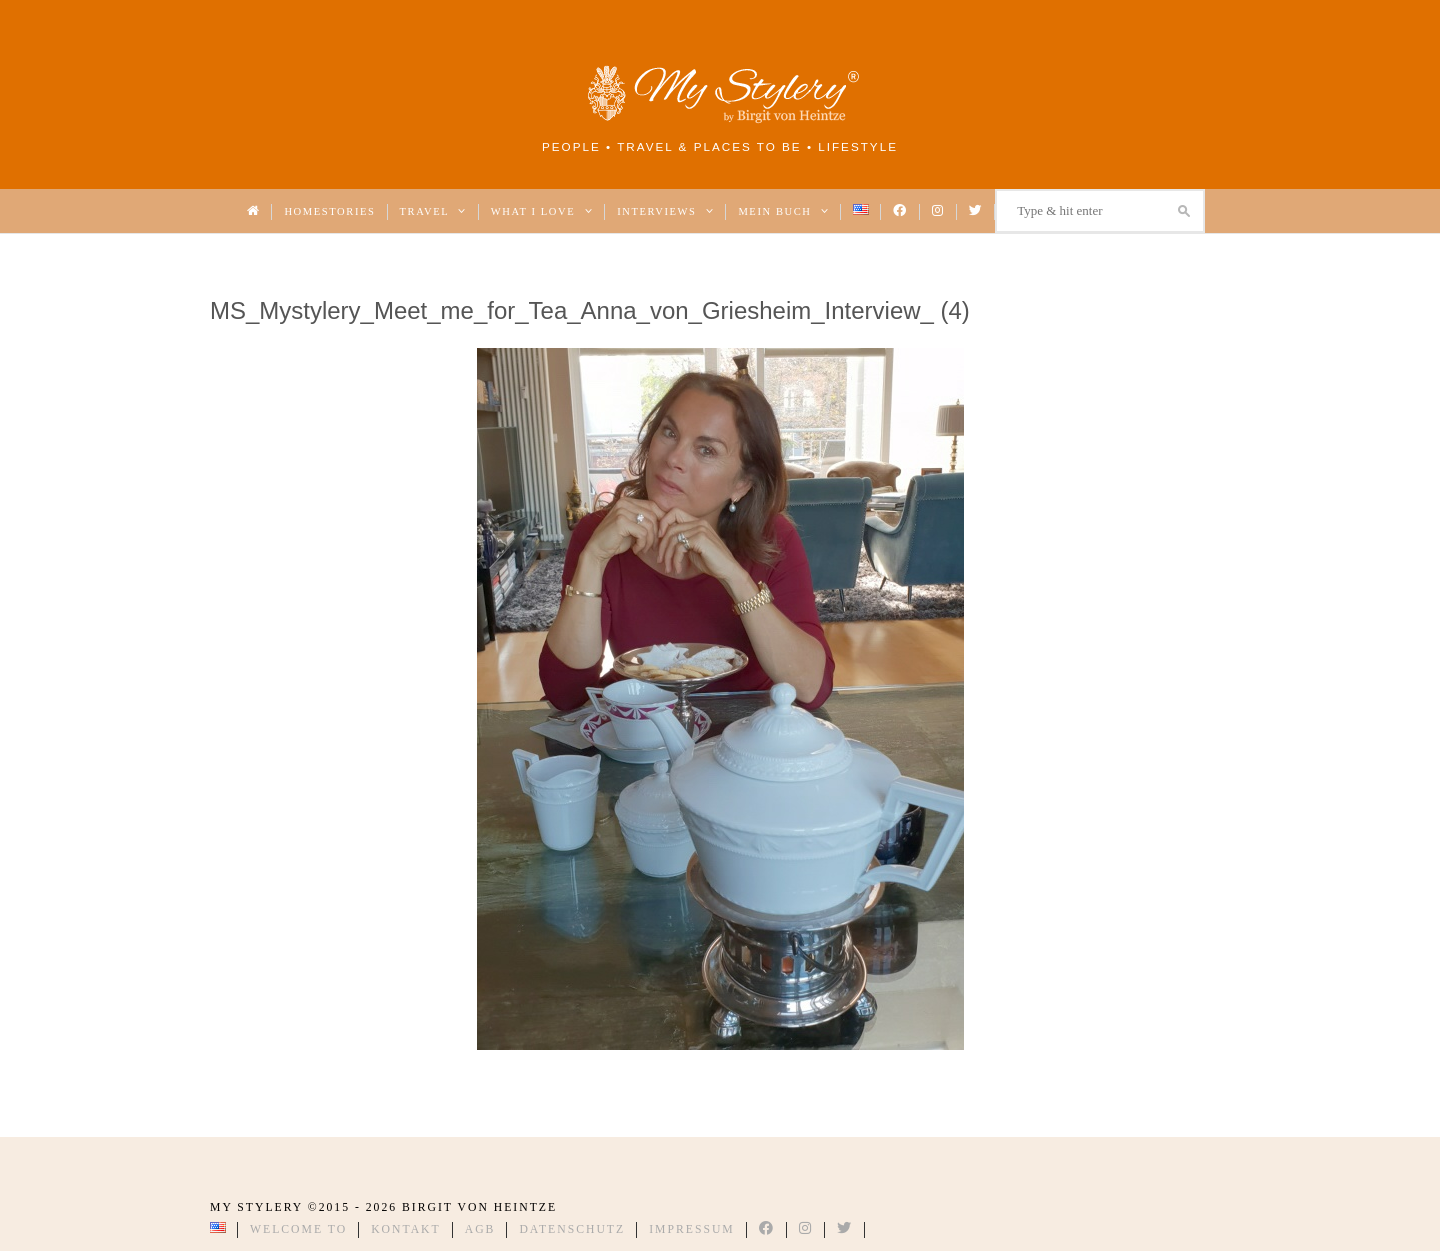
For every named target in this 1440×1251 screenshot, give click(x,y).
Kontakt (406, 1229)
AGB (480, 1229)
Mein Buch (783, 211)
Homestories (329, 211)
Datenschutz (572, 1229)
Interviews (665, 211)
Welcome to (298, 1229)
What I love (542, 211)
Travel (433, 211)
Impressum (692, 1229)
